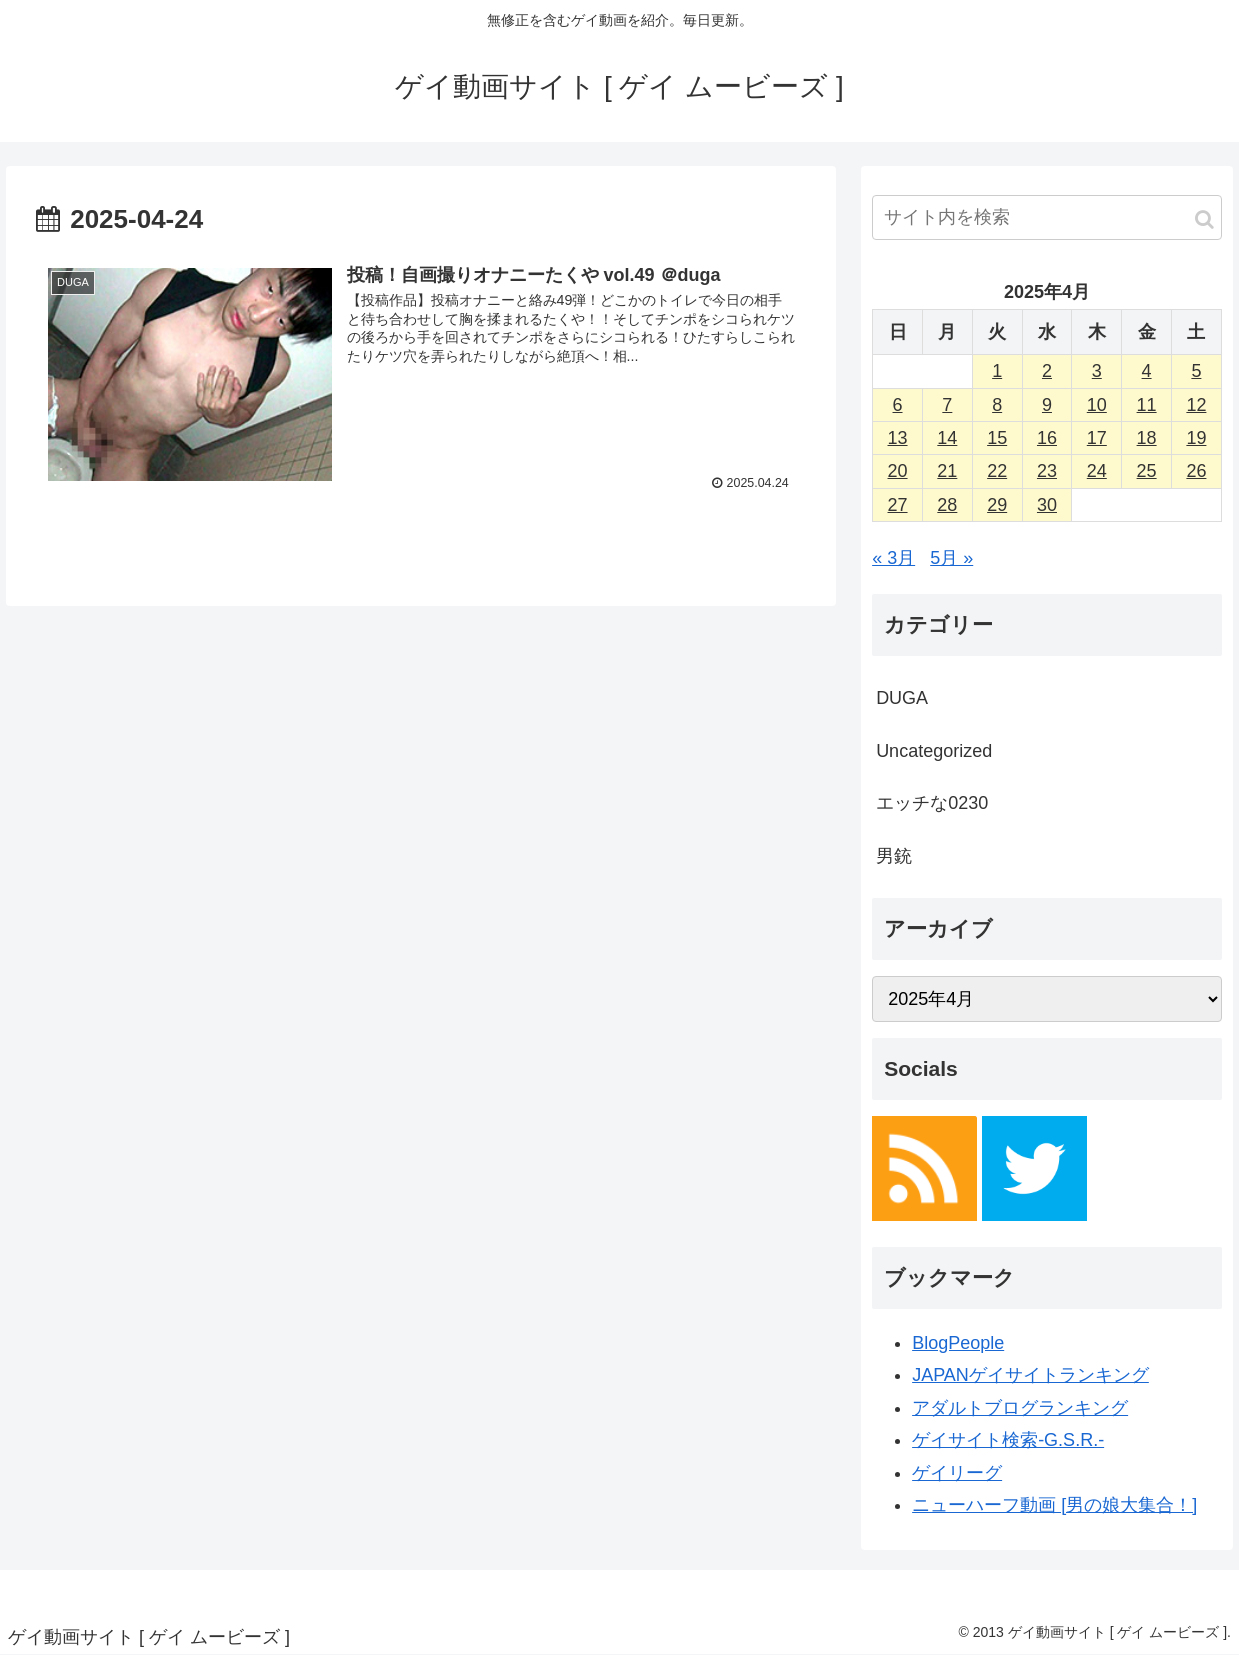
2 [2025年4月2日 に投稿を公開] (1047, 371)
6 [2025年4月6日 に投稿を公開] (898, 405)
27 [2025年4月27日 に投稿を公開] (898, 505)
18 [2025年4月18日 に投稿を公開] (1147, 438)
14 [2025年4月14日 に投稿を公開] (947, 438)
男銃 (894, 856)
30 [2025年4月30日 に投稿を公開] (1047, 505)
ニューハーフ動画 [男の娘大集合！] (1054, 1505)
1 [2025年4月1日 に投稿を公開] (997, 371)
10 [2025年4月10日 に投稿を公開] (1097, 405)
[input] (1047, 217)
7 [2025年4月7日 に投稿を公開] (947, 405)
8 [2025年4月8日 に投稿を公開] (997, 405)
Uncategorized (934, 751)
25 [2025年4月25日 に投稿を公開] (1147, 471)
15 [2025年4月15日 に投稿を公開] (997, 438)
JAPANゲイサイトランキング (1030, 1375)
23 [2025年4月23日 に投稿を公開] (1047, 471)
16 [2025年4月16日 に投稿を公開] (1047, 438)
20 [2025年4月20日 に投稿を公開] (898, 471)
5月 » (951, 558)
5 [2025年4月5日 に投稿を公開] (1196, 371)
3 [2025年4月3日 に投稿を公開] (1097, 371)
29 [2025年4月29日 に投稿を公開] (997, 505)
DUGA (902, 698)
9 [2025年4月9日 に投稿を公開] (1047, 405)
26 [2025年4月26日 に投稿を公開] (1196, 471)
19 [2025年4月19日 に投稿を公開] (1196, 438)
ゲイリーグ (957, 1473)
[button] (1204, 219)
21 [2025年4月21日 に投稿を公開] (947, 471)
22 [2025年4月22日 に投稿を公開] (997, 471)
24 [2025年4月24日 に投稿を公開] (1097, 471)
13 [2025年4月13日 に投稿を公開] (898, 438)
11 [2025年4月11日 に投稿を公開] (1147, 405)
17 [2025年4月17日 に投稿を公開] (1097, 438)
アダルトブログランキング (1020, 1408)
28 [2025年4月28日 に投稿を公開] (947, 505)
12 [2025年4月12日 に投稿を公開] (1196, 405)
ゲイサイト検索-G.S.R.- (1008, 1440)
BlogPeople (958, 1343)
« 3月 (893, 558)
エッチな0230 (932, 803)
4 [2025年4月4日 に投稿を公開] (1147, 371)
